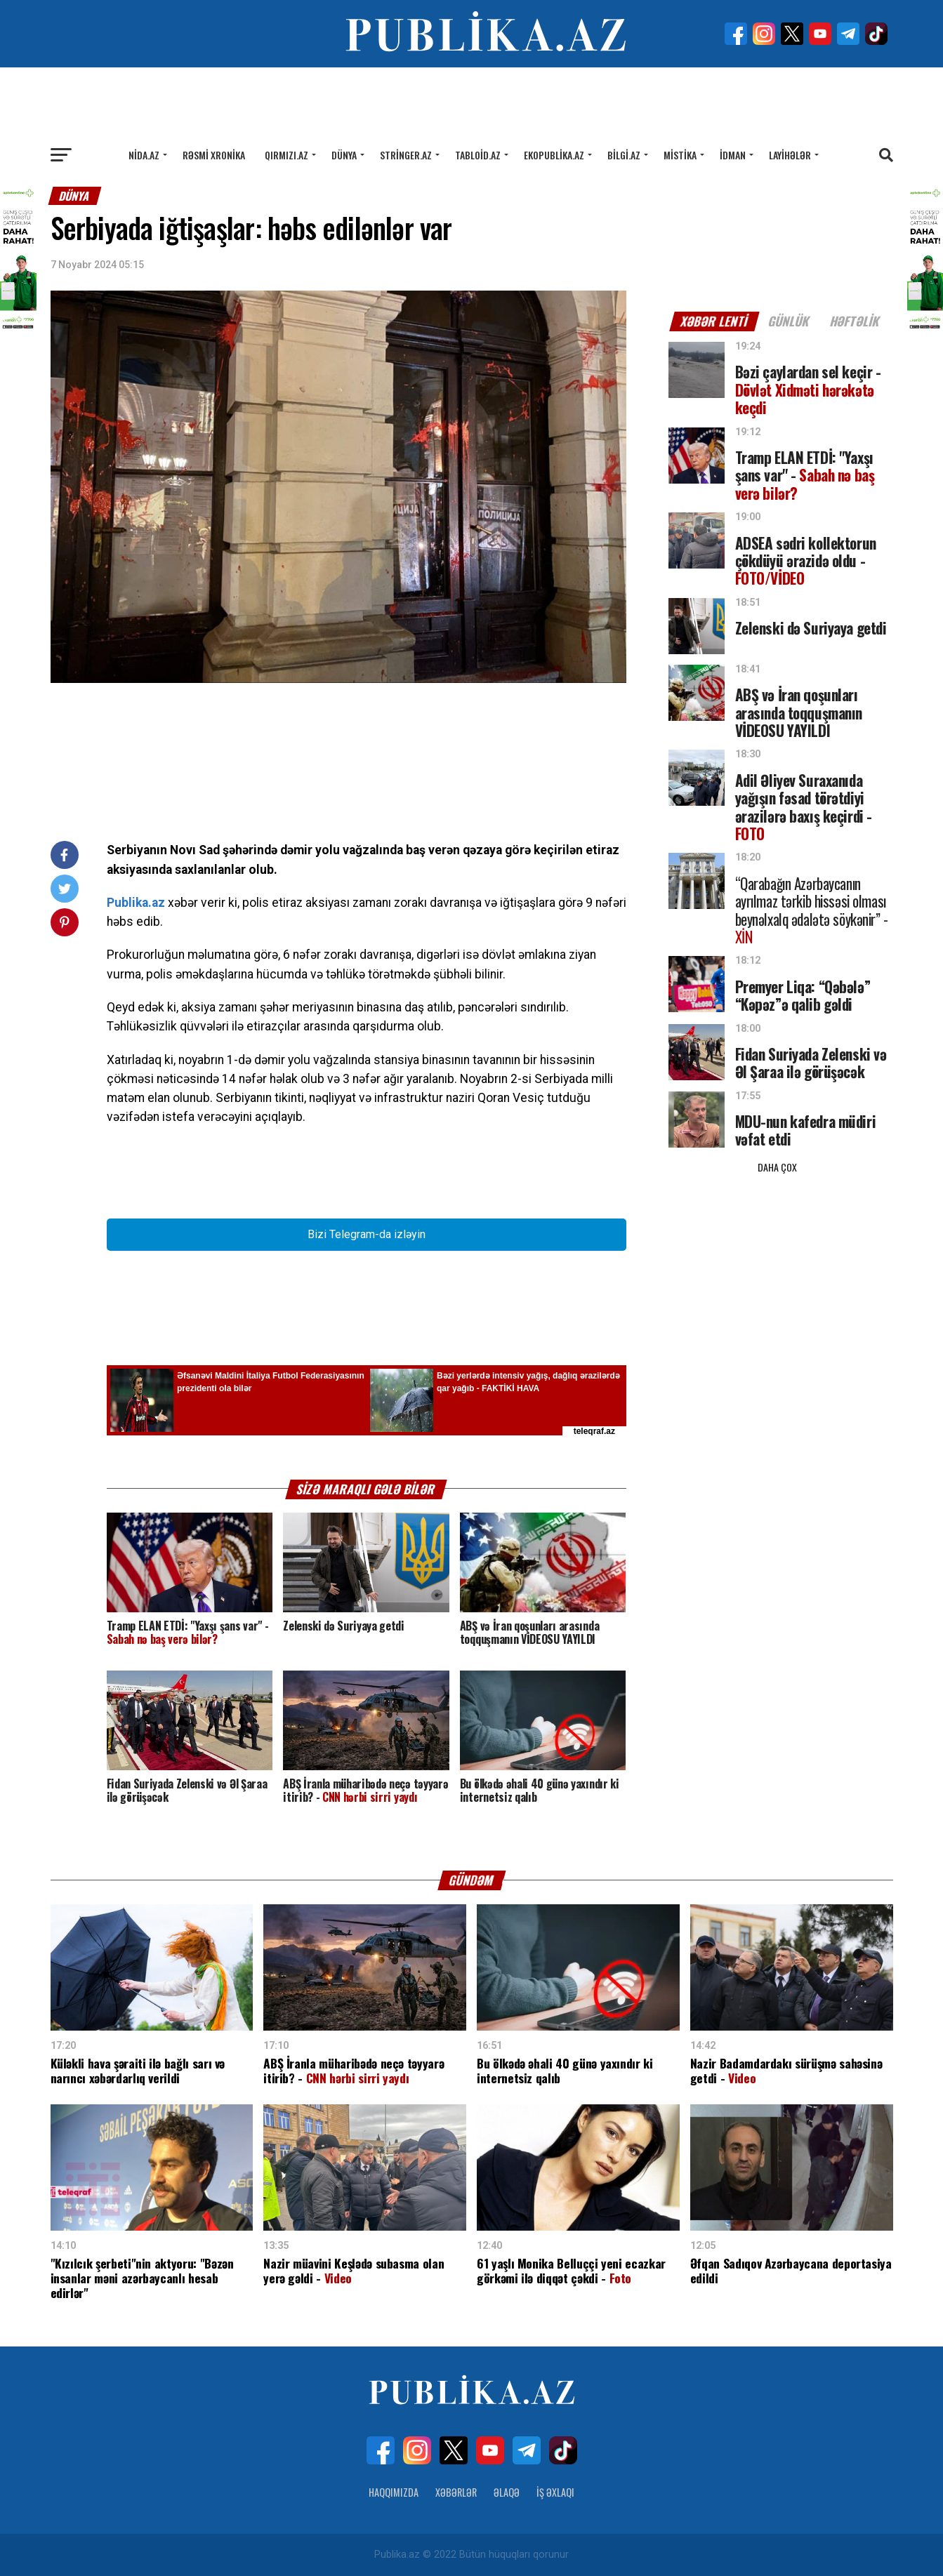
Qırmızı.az (286, 154)
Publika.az (136, 903)
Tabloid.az (478, 154)
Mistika (680, 154)
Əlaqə (507, 2492)
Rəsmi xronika (214, 154)
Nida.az (143, 154)
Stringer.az (406, 154)
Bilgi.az (623, 154)
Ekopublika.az (554, 154)
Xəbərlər (456, 2492)
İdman (733, 154)
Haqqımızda (393, 2492)
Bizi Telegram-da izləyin (367, 1234)
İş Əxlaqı (555, 2492)
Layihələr (790, 154)
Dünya (344, 154)
